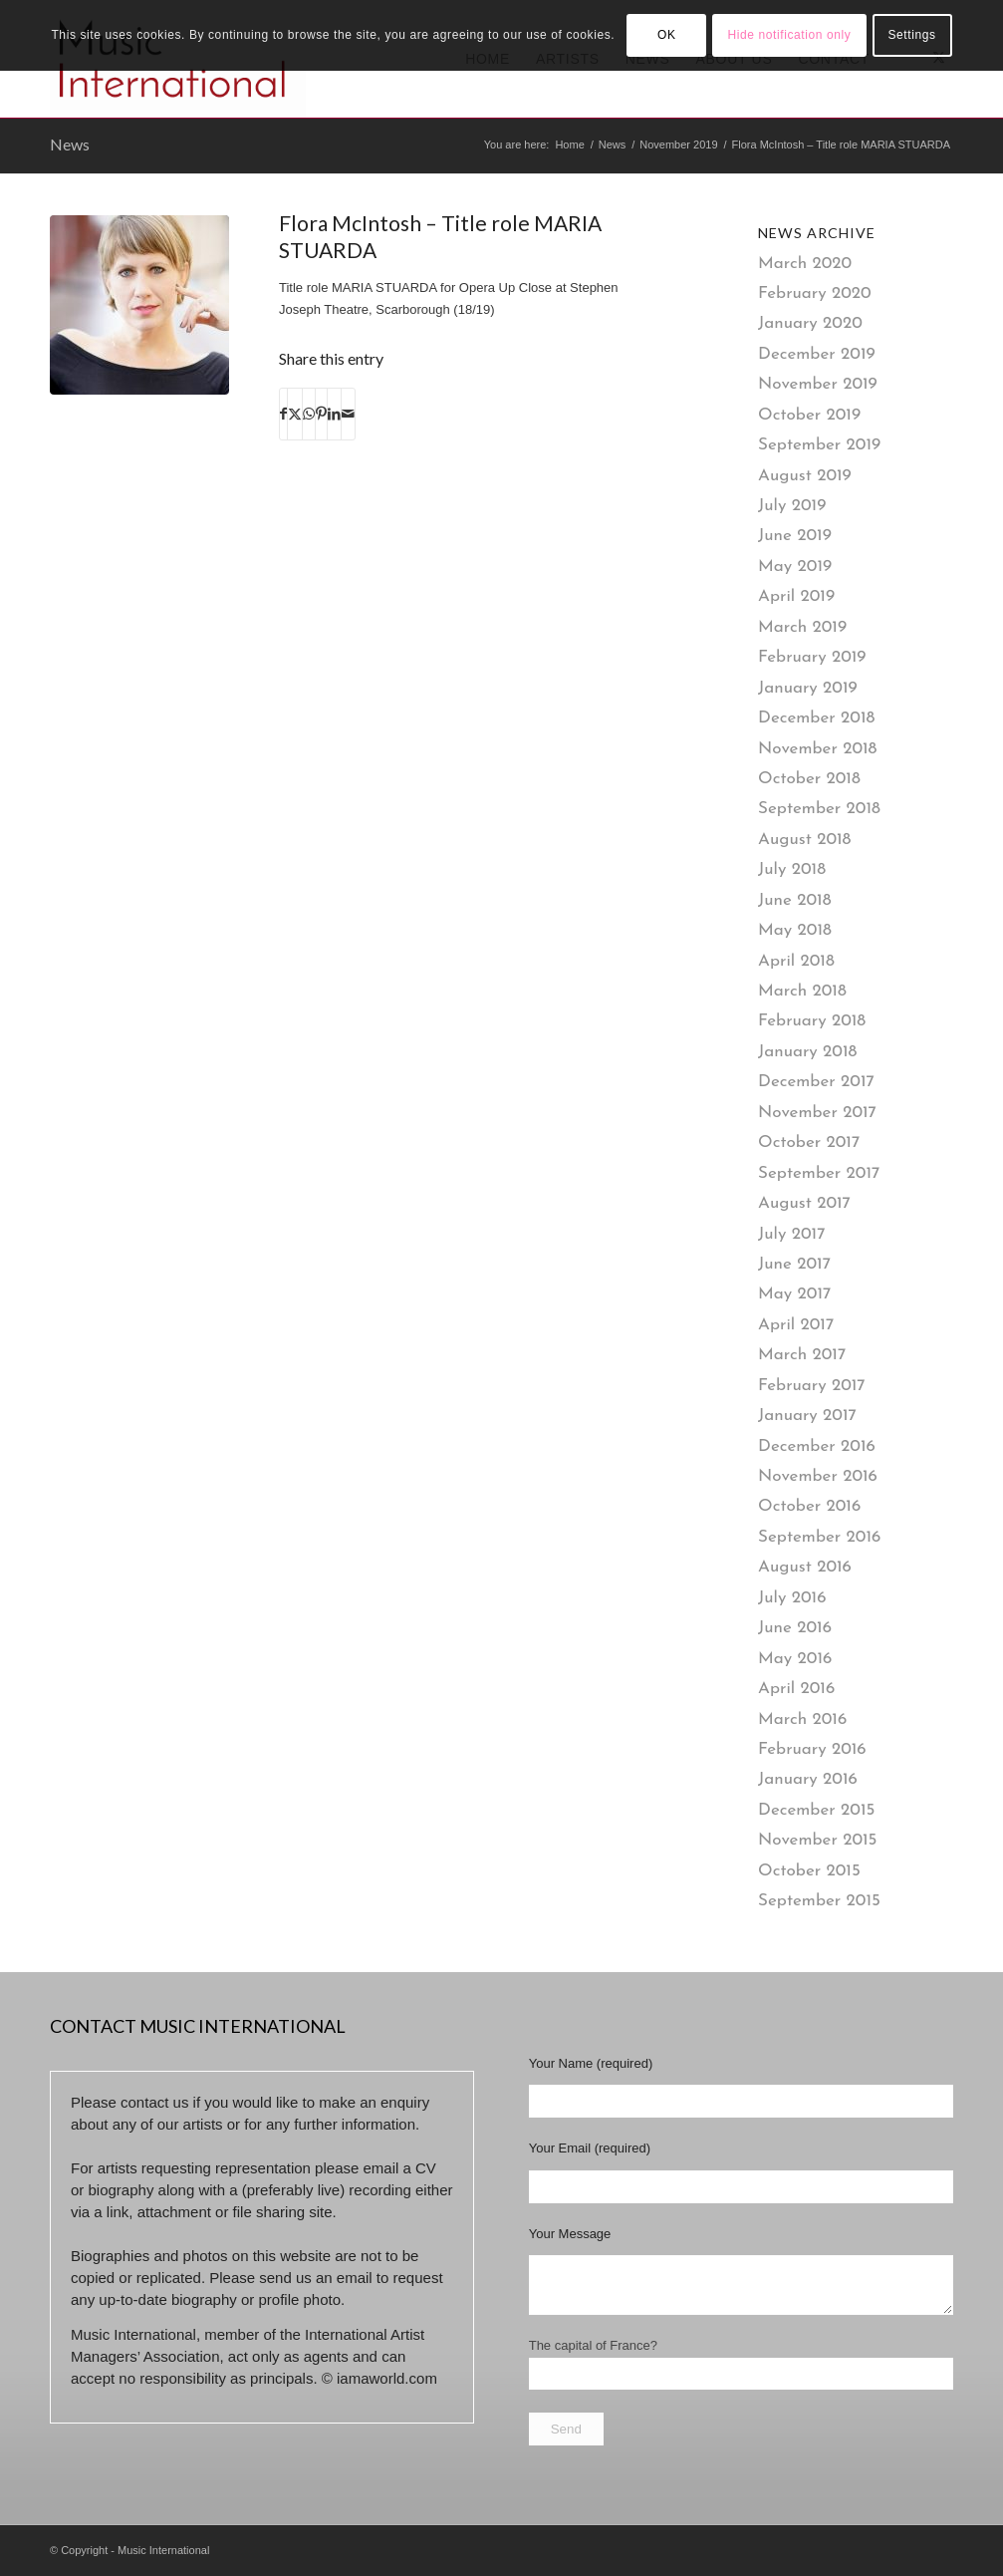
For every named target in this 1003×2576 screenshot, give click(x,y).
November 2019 (818, 384)
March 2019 (802, 627)
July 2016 (792, 1597)
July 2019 (792, 505)
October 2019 (809, 415)
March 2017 (802, 1354)
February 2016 (812, 1749)
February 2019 (812, 657)
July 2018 (792, 869)
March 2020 (805, 263)
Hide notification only (789, 35)
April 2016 (796, 1688)
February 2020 (815, 293)
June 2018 (794, 900)
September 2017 (818, 1173)
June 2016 (795, 1627)
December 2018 (816, 718)
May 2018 (795, 930)
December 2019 (817, 354)
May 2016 (795, 1658)
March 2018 (802, 991)
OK (666, 35)
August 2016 (805, 1567)
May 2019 (795, 566)
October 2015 (809, 1870)
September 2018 (819, 808)
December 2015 (816, 1810)
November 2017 (817, 1112)
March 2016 (802, 1719)
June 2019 (795, 535)
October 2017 (809, 1142)
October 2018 (809, 778)
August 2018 (804, 839)
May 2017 (794, 1294)
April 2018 (796, 961)
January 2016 (808, 1779)
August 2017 (804, 1203)
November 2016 (818, 1476)
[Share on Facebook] (283, 414)
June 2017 (794, 1264)
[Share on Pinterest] (321, 414)
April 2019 (796, 596)
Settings (911, 35)
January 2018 (807, 1051)
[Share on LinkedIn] (334, 414)
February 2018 (812, 1020)
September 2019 (819, 444)
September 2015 (819, 1900)
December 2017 (816, 1081)
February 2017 (812, 1385)
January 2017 (807, 1415)
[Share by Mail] (348, 414)
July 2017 (791, 1234)
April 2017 (796, 1324)
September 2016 (819, 1537)
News (70, 144)
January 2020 (810, 323)
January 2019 (808, 688)
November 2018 (817, 748)
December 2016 (817, 1446)
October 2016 (809, 1506)
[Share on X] (295, 414)
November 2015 (817, 1840)
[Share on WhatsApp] (309, 414)
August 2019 (805, 475)
